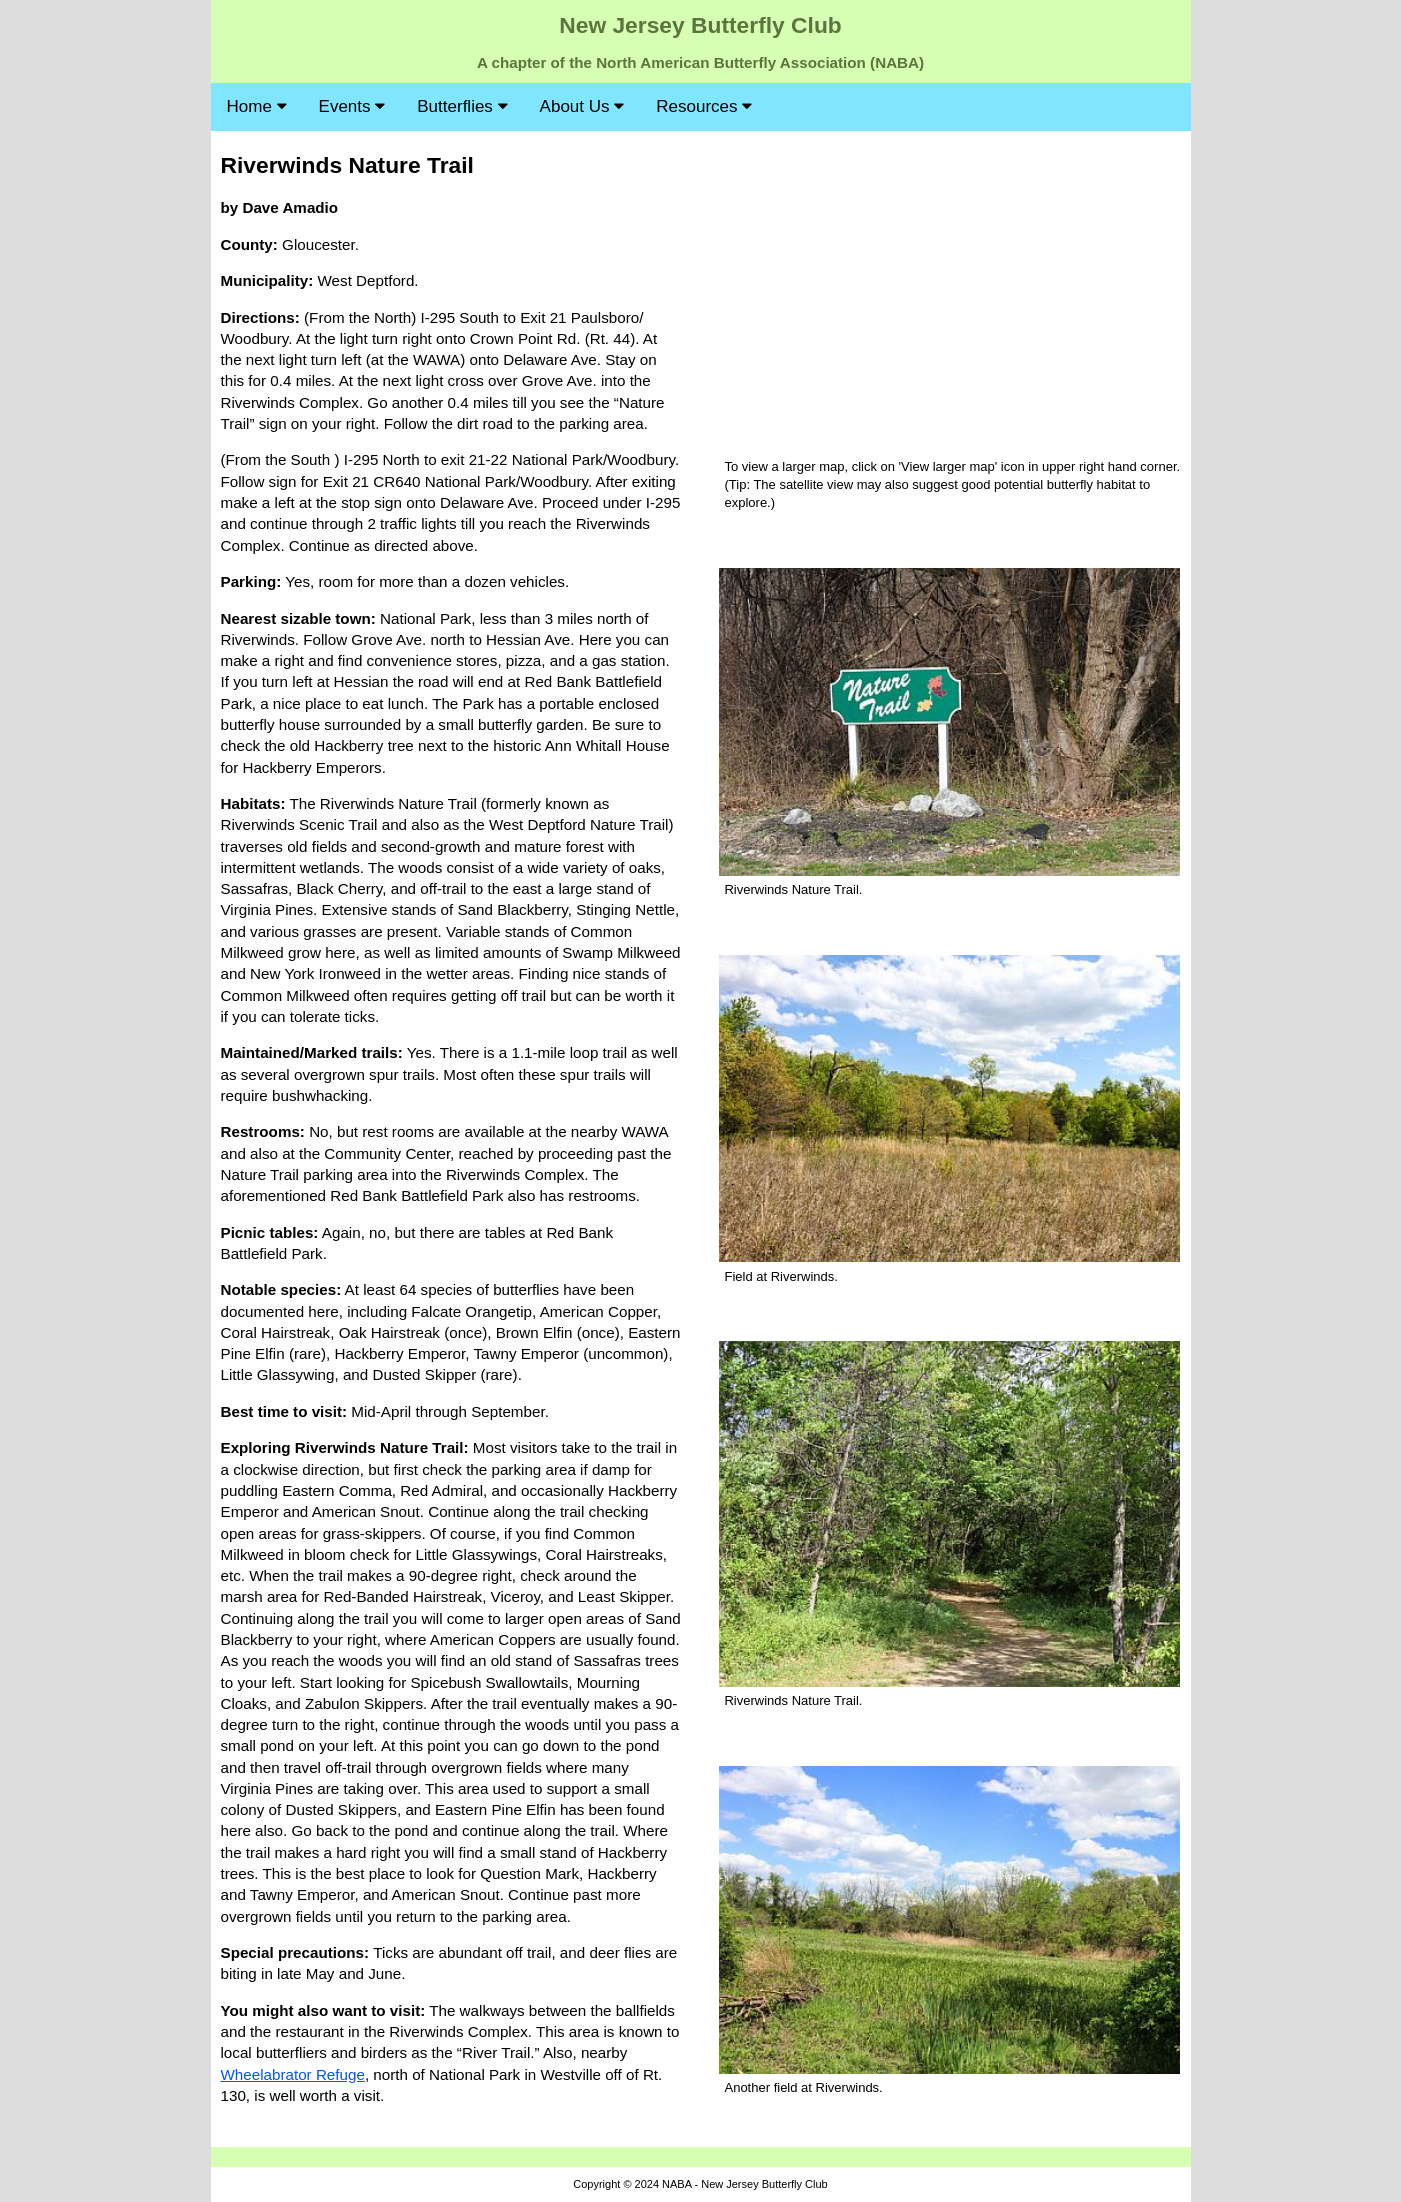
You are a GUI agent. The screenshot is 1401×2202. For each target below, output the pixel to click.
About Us (582, 106)
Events (352, 106)
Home (257, 106)
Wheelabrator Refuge (293, 2074)
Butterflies (462, 106)
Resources (704, 106)
